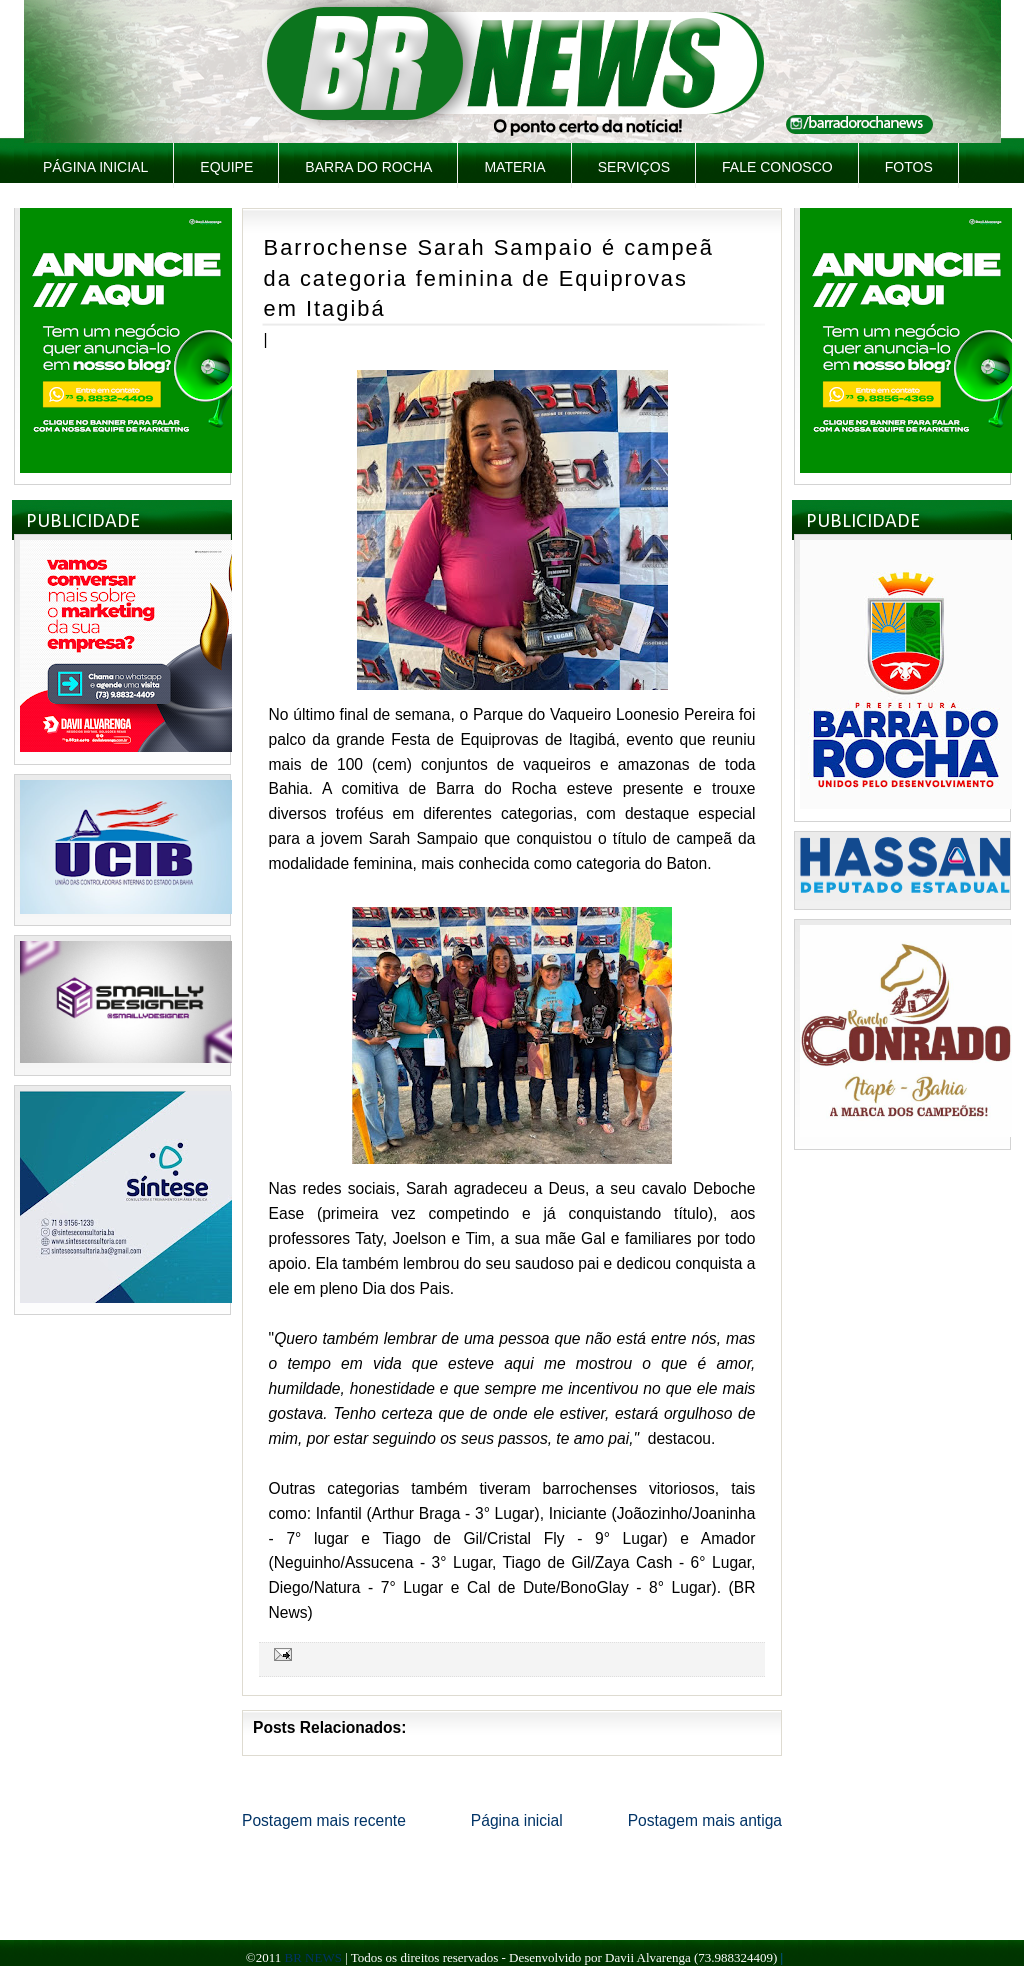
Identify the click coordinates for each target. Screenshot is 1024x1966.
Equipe (226, 167)
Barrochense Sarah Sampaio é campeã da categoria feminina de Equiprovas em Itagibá (489, 278)
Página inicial (95, 167)
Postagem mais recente (324, 1820)
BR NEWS (312, 1957)
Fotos (909, 167)
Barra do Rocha (368, 167)
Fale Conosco (777, 167)
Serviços (634, 167)
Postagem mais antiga (705, 1820)
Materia (514, 167)
